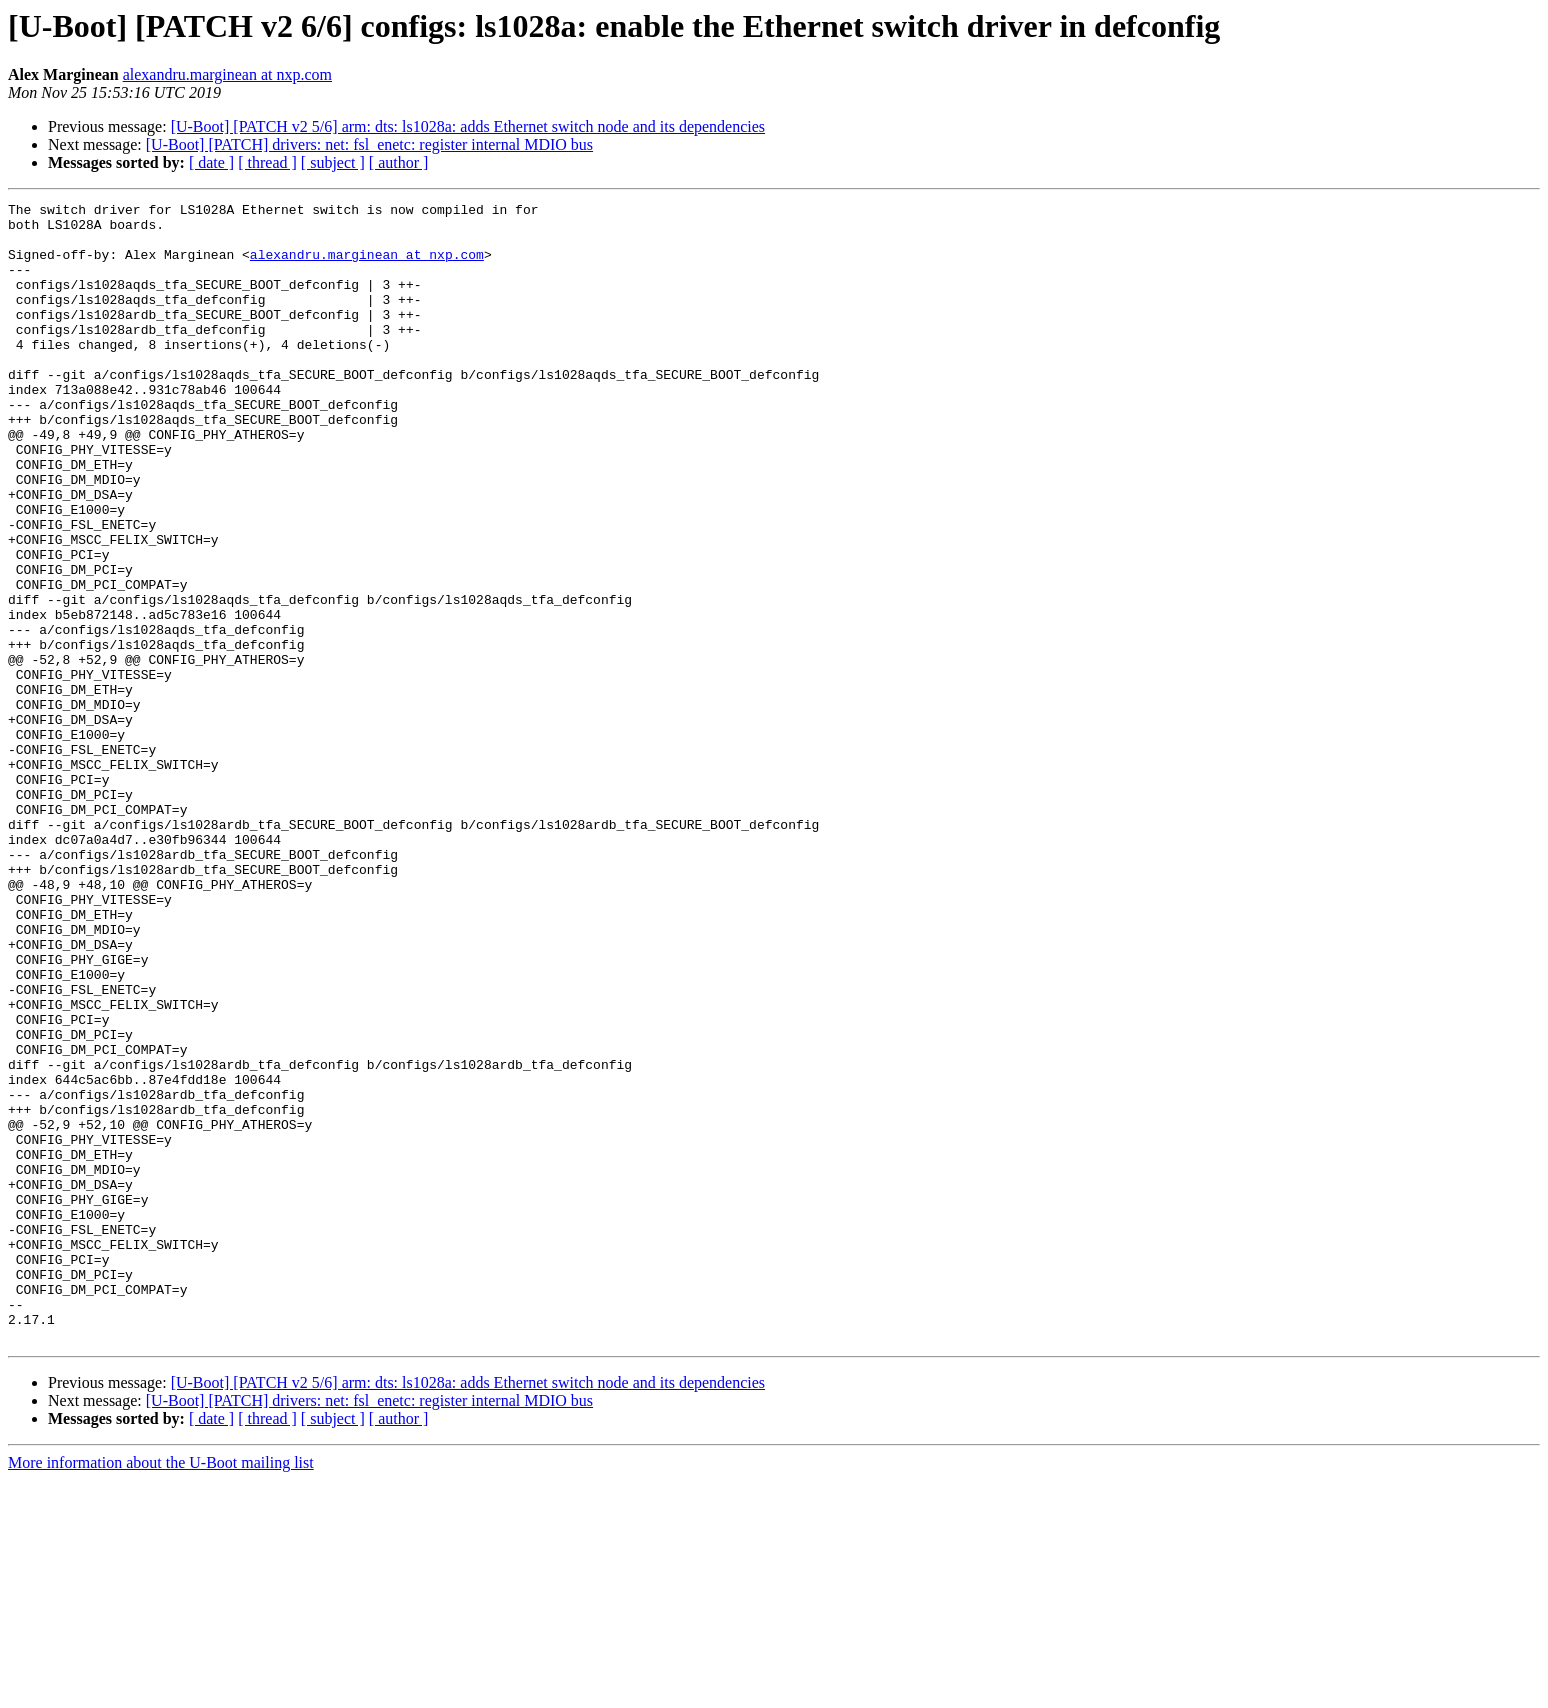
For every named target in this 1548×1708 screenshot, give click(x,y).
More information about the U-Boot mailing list (161, 1690)
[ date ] (211, 162)
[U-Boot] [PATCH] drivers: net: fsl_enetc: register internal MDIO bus (369, 144)
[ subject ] (333, 162)
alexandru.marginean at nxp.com (227, 74)
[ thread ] (267, 162)
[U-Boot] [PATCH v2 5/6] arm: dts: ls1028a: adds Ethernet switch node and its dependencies (468, 126)
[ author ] (399, 162)
